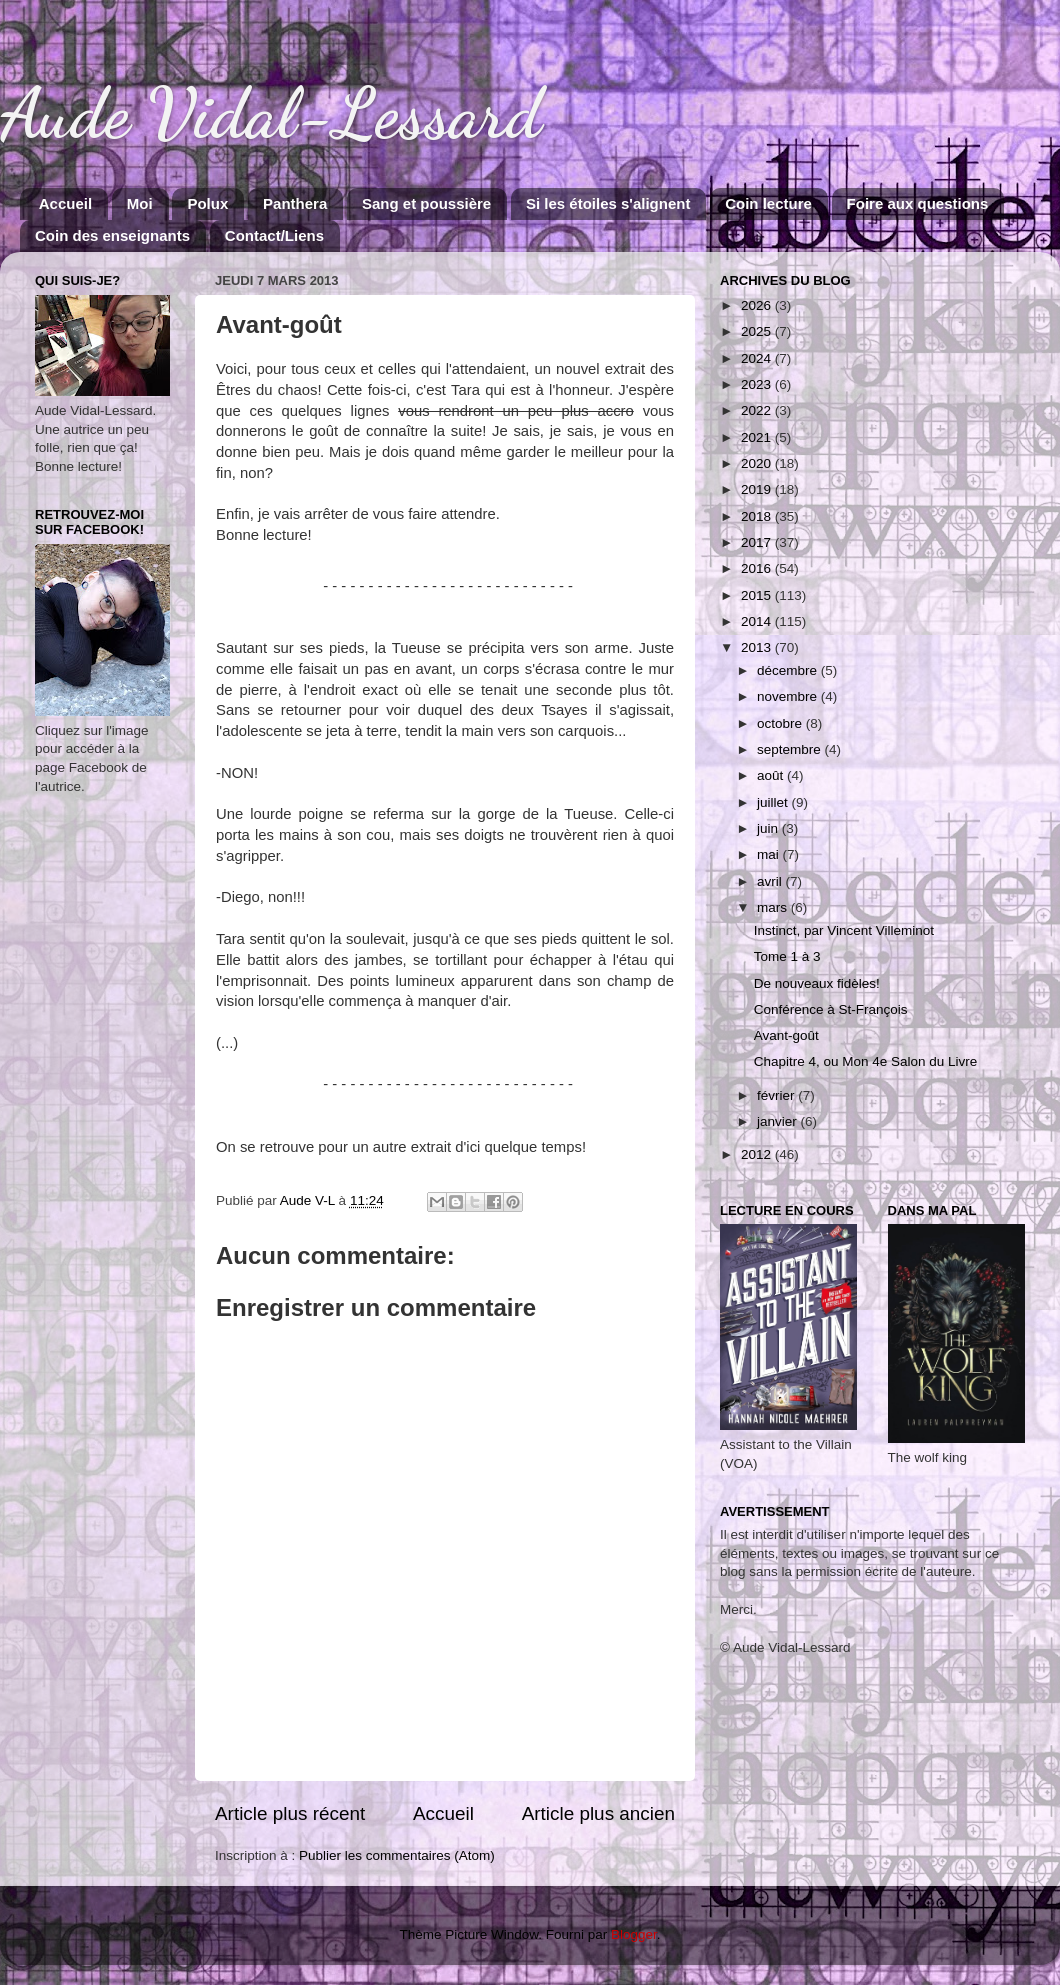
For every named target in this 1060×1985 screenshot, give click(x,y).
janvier (779, 1121)
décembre (789, 670)
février (777, 1095)
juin (769, 828)
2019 (758, 489)
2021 (758, 437)
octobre (781, 723)
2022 (758, 410)
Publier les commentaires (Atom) (397, 1855)
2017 (758, 542)
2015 (758, 595)
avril (771, 881)
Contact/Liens (274, 235)
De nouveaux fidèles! (817, 983)
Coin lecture (768, 203)
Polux (207, 203)
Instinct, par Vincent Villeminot (844, 930)
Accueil (65, 203)
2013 (758, 647)
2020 (758, 463)
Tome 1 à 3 (787, 956)
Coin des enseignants (112, 235)
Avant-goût (786, 1035)
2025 (758, 331)
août (772, 775)
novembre (789, 696)
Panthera (295, 203)
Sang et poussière (426, 203)
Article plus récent (290, 1813)
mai (770, 854)
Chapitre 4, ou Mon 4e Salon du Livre (866, 1061)
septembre (791, 749)
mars (774, 907)
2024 (758, 358)
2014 (758, 621)
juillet (774, 802)
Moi (140, 203)
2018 (758, 516)
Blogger (634, 1934)
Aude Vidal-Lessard (271, 114)
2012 (758, 1154)
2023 (758, 384)
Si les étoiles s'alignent (608, 203)
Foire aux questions (918, 203)
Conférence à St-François (831, 1009)
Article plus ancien (598, 1813)
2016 (758, 568)
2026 (758, 305)
